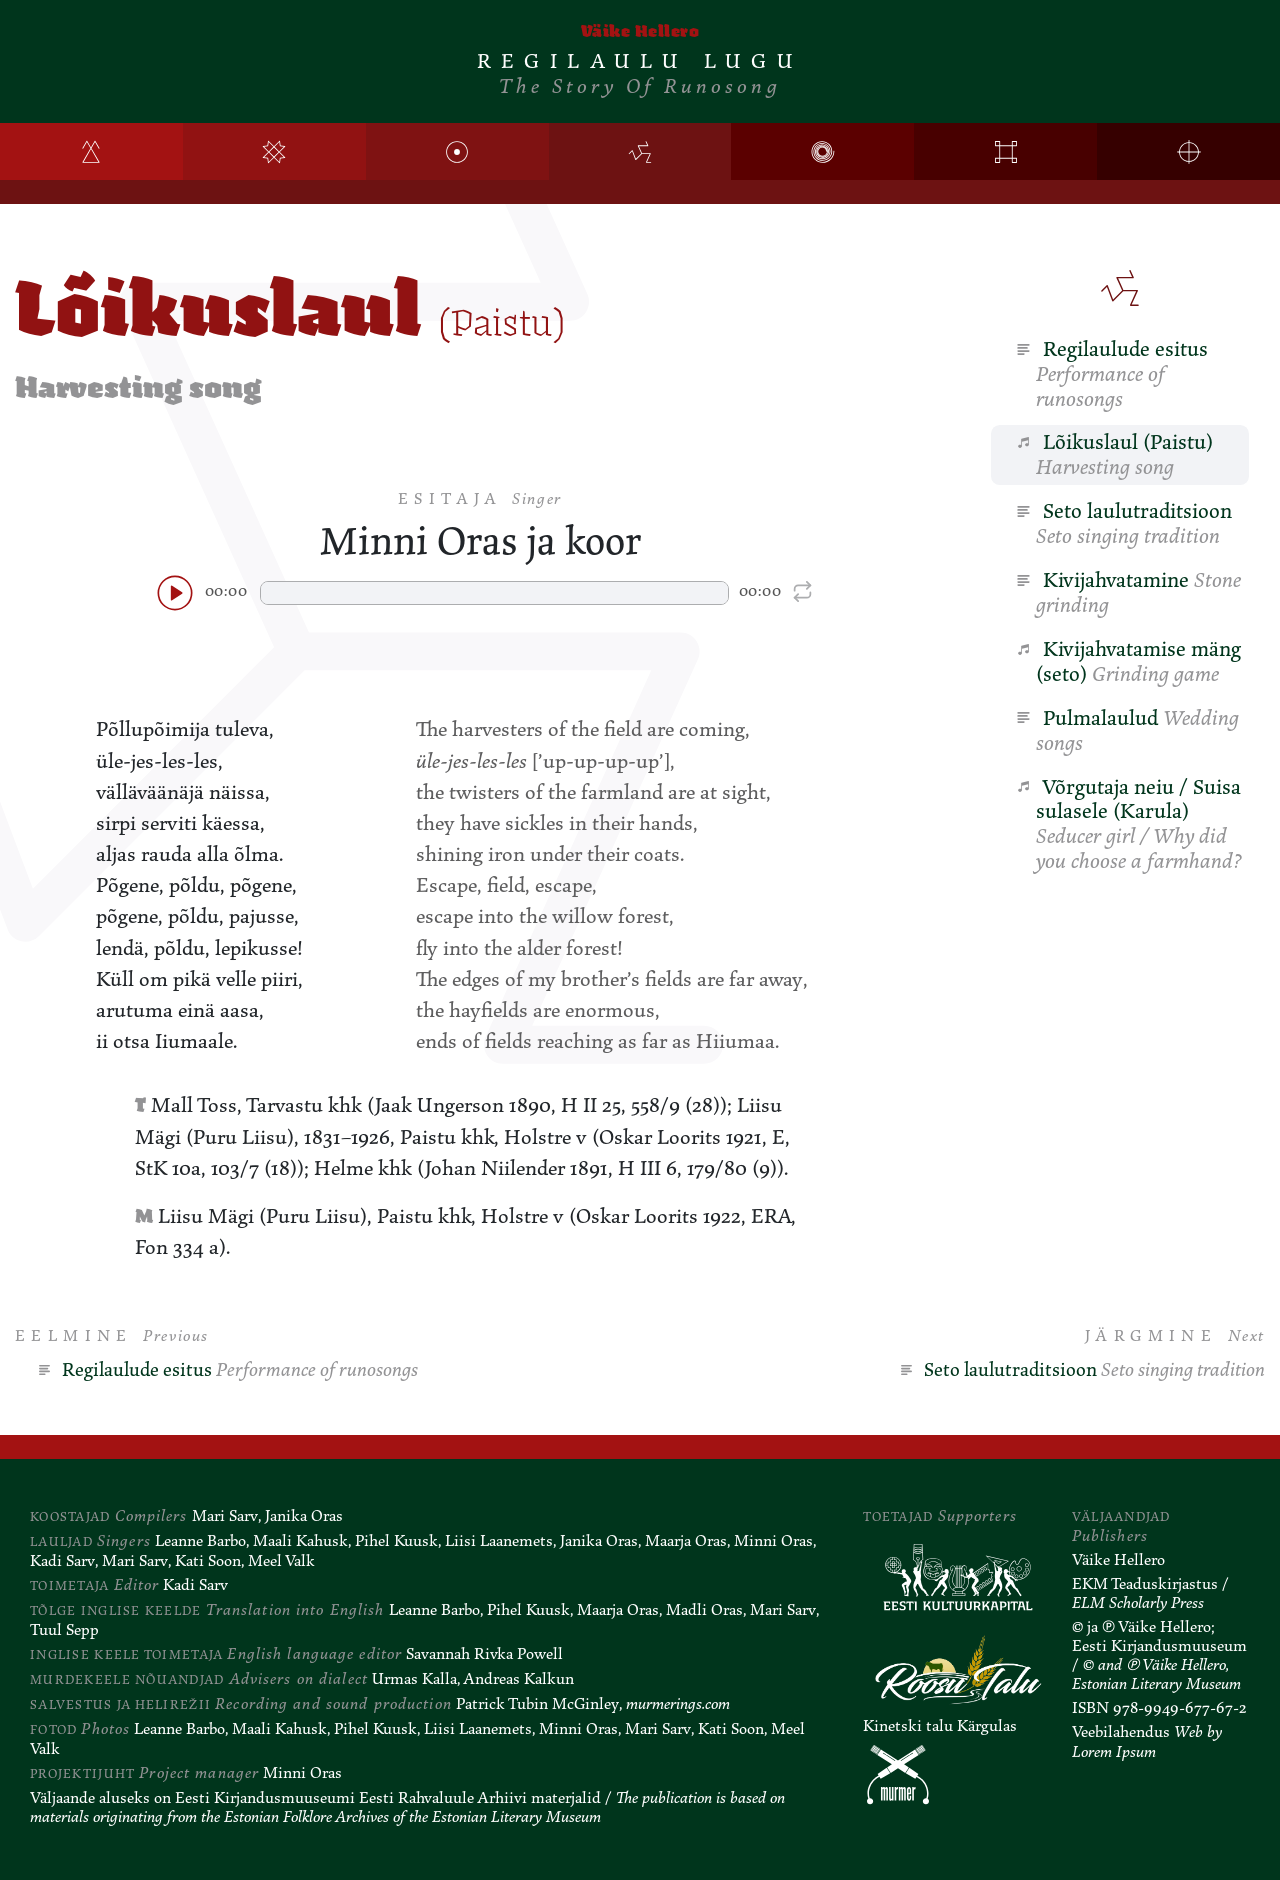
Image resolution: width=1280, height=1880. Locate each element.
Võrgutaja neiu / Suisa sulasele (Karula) (1128, 824)
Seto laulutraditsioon (1123, 523)
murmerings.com (678, 1704)
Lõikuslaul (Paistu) (1114, 454)
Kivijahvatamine (1128, 592)
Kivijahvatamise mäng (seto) (1128, 661)
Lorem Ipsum (1114, 1752)
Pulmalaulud (1127, 730)
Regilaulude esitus (1111, 374)
